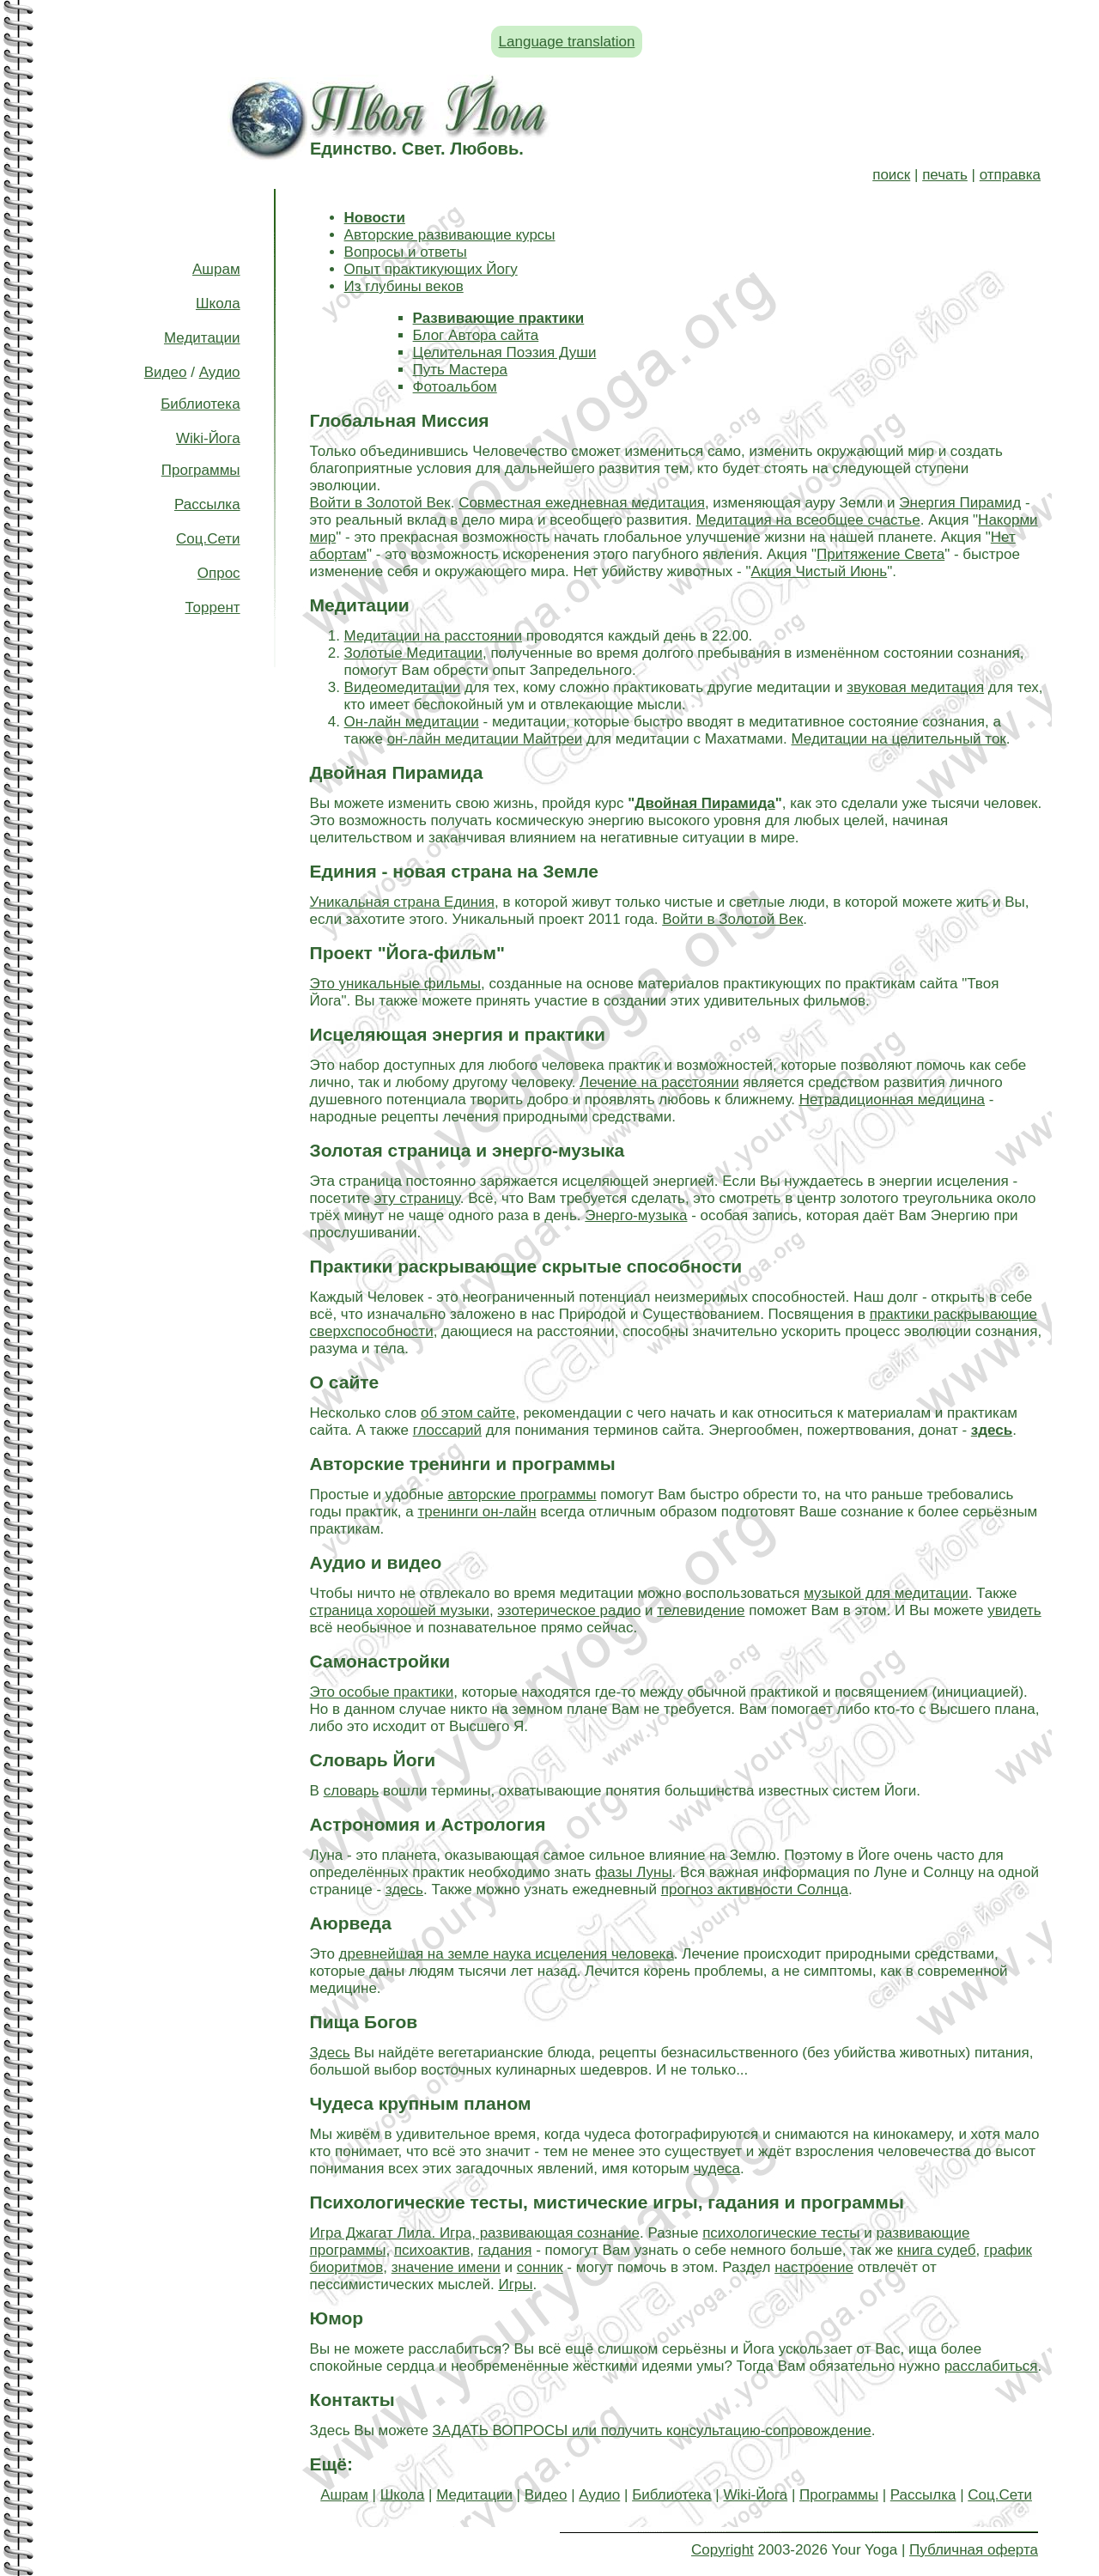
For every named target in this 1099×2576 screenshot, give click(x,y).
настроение (813, 2267)
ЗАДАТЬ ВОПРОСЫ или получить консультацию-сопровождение (652, 2430)
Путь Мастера (460, 369)
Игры (515, 2284)
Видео (165, 372)
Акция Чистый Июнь (819, 571)
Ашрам (216, 269)
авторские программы (521, 1494)
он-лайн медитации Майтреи (485, 739)
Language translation (567, 41)
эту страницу (417, 1198)
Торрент (212, 607)
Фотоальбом (455, 387)
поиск (891, 175)
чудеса (717, 2168)
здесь (404, 1889)
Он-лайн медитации (411, 722)
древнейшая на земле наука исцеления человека (506, 1954)
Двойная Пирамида (704, 803)
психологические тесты (780, 2233)
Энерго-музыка (636, 1215)
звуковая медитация (915, 687)
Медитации (202, 338)
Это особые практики (382, 1692)
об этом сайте (468, 1413)
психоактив (432, 2250)
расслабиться (991, 2366)
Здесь (330, 2052)
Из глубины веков (404, 286)
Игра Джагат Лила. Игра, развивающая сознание (475, 2233)
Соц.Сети (208, 539)
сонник (540, 2267)
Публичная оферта (973, 2550)
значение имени (446, 2267)
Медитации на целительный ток (898, 739)
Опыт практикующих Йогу (431, 269)
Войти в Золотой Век (380, 503)
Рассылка (207, 504)
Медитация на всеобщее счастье (807, 520)
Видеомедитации (402, 687)
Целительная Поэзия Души (505, 352)
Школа (218, 303)
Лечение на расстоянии (659, 1082)
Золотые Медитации (413, 653)
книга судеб (936, 2250)
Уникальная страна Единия (402, 902)
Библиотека (200, 404)
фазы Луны (633, 1872)
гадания (505, 2250)
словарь (351, 1791)
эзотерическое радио (569, 1610)
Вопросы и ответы (405, 252)
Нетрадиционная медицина (892, 1099)
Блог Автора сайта (476, 335)
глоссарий (447, 1430)
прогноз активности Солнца (754, 1889)
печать (945, 175)
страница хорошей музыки (399, 1610)
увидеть (1014, 1610)
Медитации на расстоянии (433, 636)
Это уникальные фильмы (395, 983)
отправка (1010, 175)
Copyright (722, 2550)
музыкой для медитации (886, 1593)
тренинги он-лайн (476, 1512)
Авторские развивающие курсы (450, 235)
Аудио (219, 372)
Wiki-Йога (208, 438)
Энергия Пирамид (960, 503)
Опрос (218, 573)
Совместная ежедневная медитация (581, 503)
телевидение (700, 1610)
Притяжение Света (880, 554)
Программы (200, 470)
